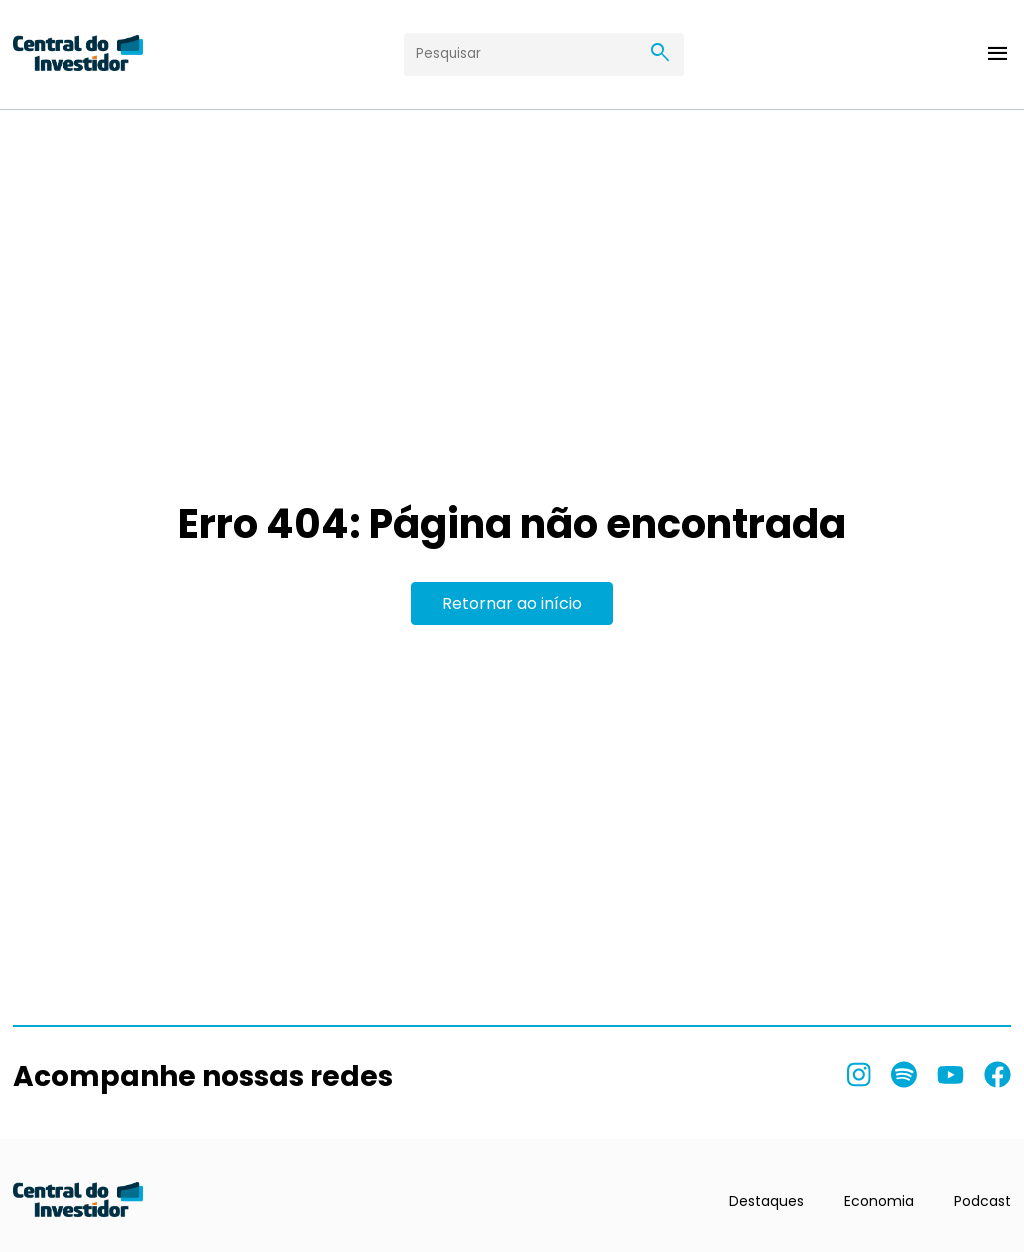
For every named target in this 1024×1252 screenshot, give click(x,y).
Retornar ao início (512, 603)
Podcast (982, 1201)
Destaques (766, 1201)
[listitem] (859, 1076)
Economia (879, 1201)
